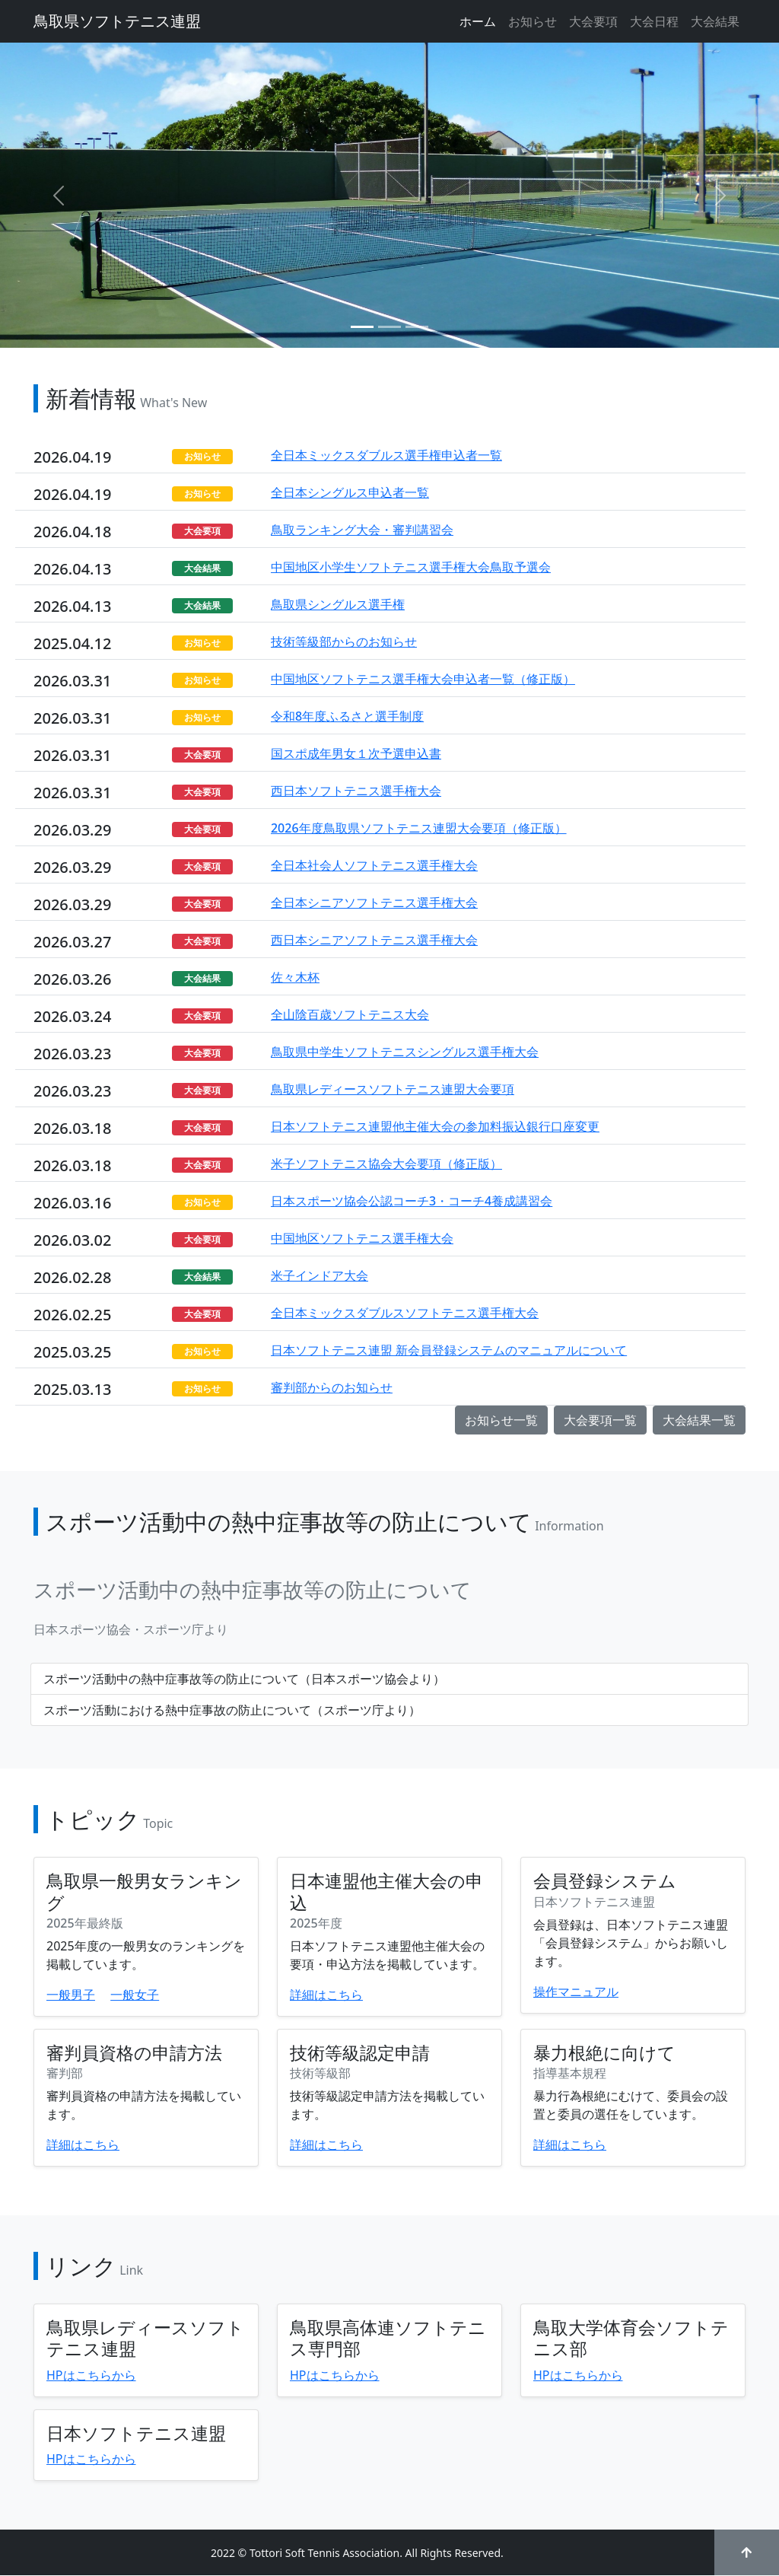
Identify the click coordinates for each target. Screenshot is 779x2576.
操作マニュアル (575, 1991)
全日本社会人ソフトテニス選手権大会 (374, 865)
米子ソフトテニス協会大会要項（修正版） (386, 1163)
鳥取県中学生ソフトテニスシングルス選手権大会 (405, 1051)
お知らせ (532, 21)
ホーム (477, 21)
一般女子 (134, 1994)
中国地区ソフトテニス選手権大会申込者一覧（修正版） (423, 678)
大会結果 (715, 21)
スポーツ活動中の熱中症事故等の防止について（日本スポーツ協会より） (244, 1678)
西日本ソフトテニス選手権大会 (356, 790)
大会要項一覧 (600, 1420)
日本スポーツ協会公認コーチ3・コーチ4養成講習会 (411, 1200)
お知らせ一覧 (501, 1420)
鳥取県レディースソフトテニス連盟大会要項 (392, 1089)
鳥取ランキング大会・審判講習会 (362, 529)
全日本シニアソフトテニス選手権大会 (374, 902)
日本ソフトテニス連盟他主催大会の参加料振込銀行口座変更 (435, 1126)
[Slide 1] (362, 327)
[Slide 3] (416, 327)
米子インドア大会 (319, 1275)
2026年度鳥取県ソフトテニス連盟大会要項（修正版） (419, 828)
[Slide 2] (389, 327)
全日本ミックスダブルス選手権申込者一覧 (386, 455)
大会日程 (654, 21)
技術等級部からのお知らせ (344, 641)
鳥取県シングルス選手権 (338, 604)
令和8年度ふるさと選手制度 (347, 716)
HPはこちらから (91, 2375)
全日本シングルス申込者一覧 (350, 492)
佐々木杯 (295, 977)
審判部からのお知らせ (332, 1387)
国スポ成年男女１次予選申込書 (356, 753)
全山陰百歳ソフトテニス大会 (350, 1014)
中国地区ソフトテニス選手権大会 (362, 1238)
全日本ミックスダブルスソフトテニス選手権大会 (405, 1312)
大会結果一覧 (699, 1420)
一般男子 (70, 1994)
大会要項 (593, 21)
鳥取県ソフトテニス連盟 (117, 21)
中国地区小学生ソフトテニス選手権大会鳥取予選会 (411, 567)
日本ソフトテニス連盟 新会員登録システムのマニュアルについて (449, 1350)
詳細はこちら (326, 1994)
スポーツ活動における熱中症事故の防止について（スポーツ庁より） (232, 1710)
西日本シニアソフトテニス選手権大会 (374, 939)
